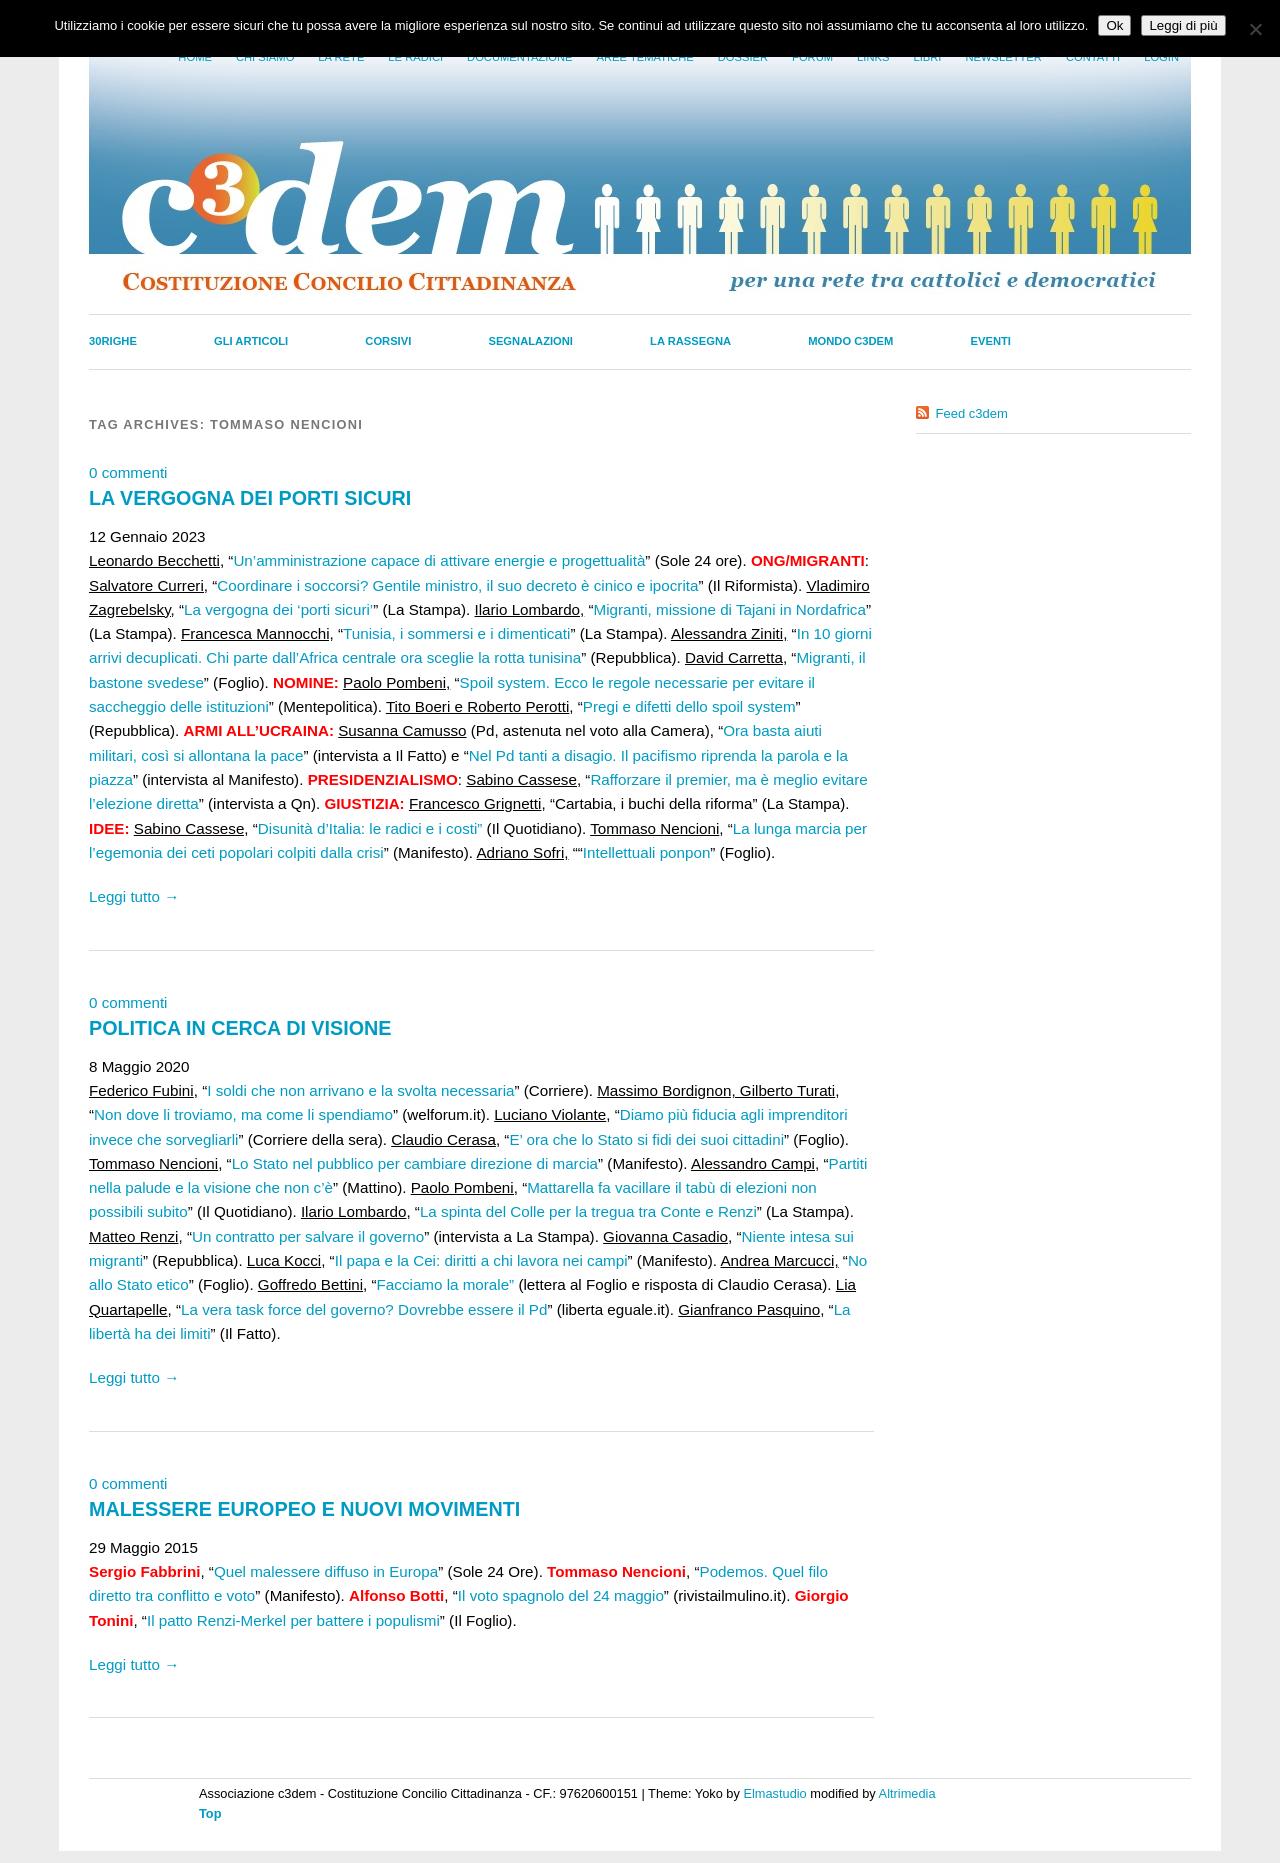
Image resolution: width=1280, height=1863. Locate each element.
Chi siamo (265, 57)
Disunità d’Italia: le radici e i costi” (370, 828)
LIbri (927, 57)
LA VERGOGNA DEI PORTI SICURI (250, 498)
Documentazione (519, 57)
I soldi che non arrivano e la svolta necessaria (360, 1090)
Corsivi (388, 341)
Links (873, 57)
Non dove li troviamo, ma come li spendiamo (243, 1114)
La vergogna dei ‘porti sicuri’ (278, 609)
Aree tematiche (645, 57)
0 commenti (128, 472)
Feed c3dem (972, 413)
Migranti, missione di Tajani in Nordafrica (730, 609)
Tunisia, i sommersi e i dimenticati (456, 633)
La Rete (341, 57)
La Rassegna (690, 341)
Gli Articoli (251, 341)
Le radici (415, 57)
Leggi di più (1183, 25)
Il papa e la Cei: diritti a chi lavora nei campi (481, 1260)
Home (195, 57)
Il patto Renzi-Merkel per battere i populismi (293, 1620)
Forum (812, 57)
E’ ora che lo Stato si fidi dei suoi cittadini (646, 1139)
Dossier (743, 57)
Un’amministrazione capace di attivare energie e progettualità (439, 560)
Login (1161, 57)
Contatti (1093, 57)
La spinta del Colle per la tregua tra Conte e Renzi (588, 1211)
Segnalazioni (530, 341)
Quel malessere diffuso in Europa (326, 1571)
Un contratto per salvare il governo (308, 1236)
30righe (113, 341)
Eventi (991, 341)
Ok (1114, 25)
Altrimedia (907, 1793)
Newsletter (1003, 57)
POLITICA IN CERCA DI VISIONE (240, 1028)
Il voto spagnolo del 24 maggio (561, 1595)
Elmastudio (774, 1793)
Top (210, 1813)
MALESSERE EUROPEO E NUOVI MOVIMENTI (304, 1509)
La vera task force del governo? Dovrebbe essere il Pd (364, 1309)
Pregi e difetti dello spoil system (689, 706)
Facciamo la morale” (446, 1284)
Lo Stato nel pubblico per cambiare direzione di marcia (415, 1163)
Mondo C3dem (850, 341)
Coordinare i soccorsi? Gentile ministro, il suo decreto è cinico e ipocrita (457, 585)
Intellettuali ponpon (647, 852)
